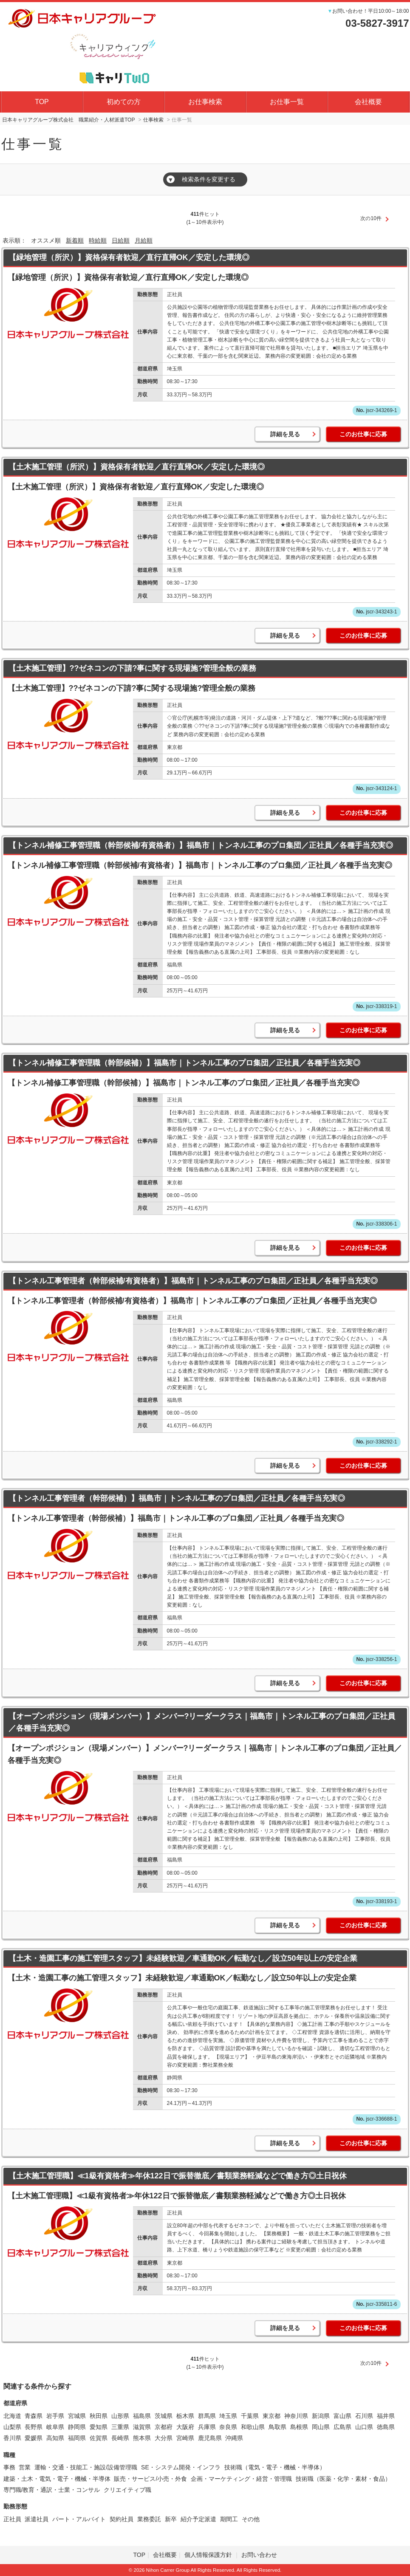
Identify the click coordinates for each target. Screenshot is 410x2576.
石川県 (364, 2415)
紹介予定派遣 (198, 2519)
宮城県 (77, 2415)
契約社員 (121, 2519)
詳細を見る (285, 434)
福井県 (386, 2415)
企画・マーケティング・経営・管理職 (241, 2478)
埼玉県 (228, 2415)
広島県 (342, 2426)
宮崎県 (185, 2438)
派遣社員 (36, 2519)
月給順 (144, 240)
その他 (251, 2519)
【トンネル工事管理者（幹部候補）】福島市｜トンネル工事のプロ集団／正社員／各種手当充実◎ (176, 1498)
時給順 (98, 240)
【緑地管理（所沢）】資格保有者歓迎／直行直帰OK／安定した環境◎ (128, 257)
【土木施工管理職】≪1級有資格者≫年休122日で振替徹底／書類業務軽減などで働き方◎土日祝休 (177, 2176)
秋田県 (98, 2415)
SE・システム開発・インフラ (181, 2467)
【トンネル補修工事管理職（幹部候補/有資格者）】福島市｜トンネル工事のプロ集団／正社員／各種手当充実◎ (200, 845)
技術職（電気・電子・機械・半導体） (274, 2467)
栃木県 (185, 2415)
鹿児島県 (210, 2438)
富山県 (342, 2415)
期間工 (229, 2519)
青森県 (33, 2415)
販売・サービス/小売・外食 (150, 2478)
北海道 (12, 2415)
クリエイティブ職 (127, 2489)
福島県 (142, 2415)
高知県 (55, 2438)
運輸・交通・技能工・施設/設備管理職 (85, 2467)
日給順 (121, 240)
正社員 (12, 2519)
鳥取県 (277, 2426)
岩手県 (55, 2415)
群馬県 (207, 2415)
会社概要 (368, 101)
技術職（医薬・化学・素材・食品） (343, 2478)
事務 (9, 2467)
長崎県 (120, 2438)
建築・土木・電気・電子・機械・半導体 (56, 2478)
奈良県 (228, 2426)
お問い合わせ (259, 2554)
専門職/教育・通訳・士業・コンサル (51, 2489)
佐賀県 (98, 2438)
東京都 (271, 2415)
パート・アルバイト (79, 2519)
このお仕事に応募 (363, 434)
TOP (42, 101)
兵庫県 (207, 2426)
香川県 (12, 2438)
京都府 (163, 2426)
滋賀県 (142, 2426)
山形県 (120, 2415)
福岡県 (77, 2438)
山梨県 (12, 2426)
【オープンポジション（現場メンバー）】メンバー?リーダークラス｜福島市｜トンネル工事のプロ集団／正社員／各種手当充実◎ (202, 1722)
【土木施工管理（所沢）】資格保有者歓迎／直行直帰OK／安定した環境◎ (136, 467)
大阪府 (185, 2426)
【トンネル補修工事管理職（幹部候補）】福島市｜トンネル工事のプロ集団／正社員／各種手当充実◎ (184, 1063)
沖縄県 (234, 2438)
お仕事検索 (205, 101)
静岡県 (77, 2426)
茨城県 (163, 2415)
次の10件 (370, 218)
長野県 (33, 2426)
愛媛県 (33, 2438)
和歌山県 (253, 2426)
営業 (25, 2467)
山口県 (364, 2426)
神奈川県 (296, 2415)
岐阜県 (55, 2426)
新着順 (75, 240)
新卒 (171, 2519)
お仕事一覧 (287, 101)
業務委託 (149, 2519)
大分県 (163, 2438)
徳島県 (386, 2426)
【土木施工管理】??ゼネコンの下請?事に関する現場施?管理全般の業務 (132, 668)
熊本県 (142, 2438)
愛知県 (98, 2426)
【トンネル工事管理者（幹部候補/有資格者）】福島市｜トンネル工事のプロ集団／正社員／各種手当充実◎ (193, 1281)
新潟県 (321, 2415)
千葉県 (250, 2415)
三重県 (120, 2426)
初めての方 (124, 101)
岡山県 (321, 2426)
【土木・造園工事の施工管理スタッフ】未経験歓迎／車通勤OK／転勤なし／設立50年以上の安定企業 (182, 1958)
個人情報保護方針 (209, 2554)
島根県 (299, 2426)
